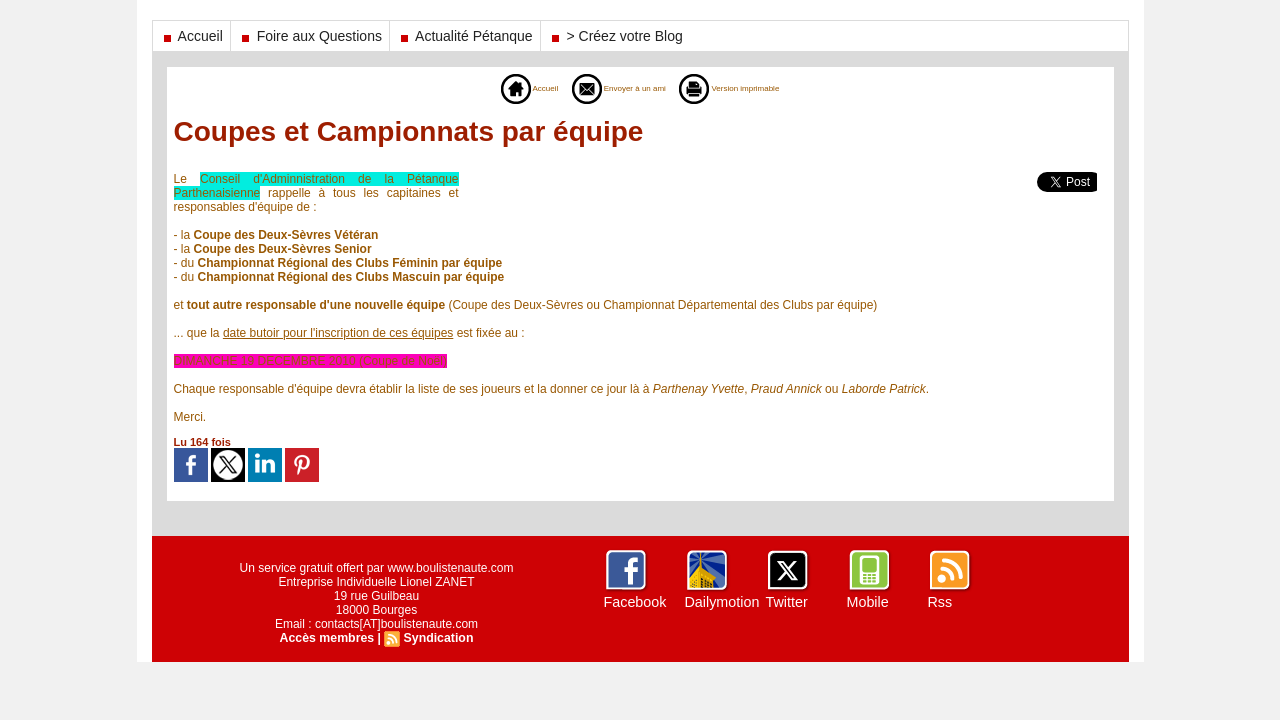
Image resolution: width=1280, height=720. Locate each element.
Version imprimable (752, 88)
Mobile (867, 602)
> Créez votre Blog (615, 36)
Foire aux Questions (310, 36)
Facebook (634, 602)
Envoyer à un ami (608, 88)
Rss (940, 602)
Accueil (191, 36)
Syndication (437, 638)
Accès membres (328, 638)
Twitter (786, 602)
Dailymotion (721, 602)
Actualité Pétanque (465, 36)
